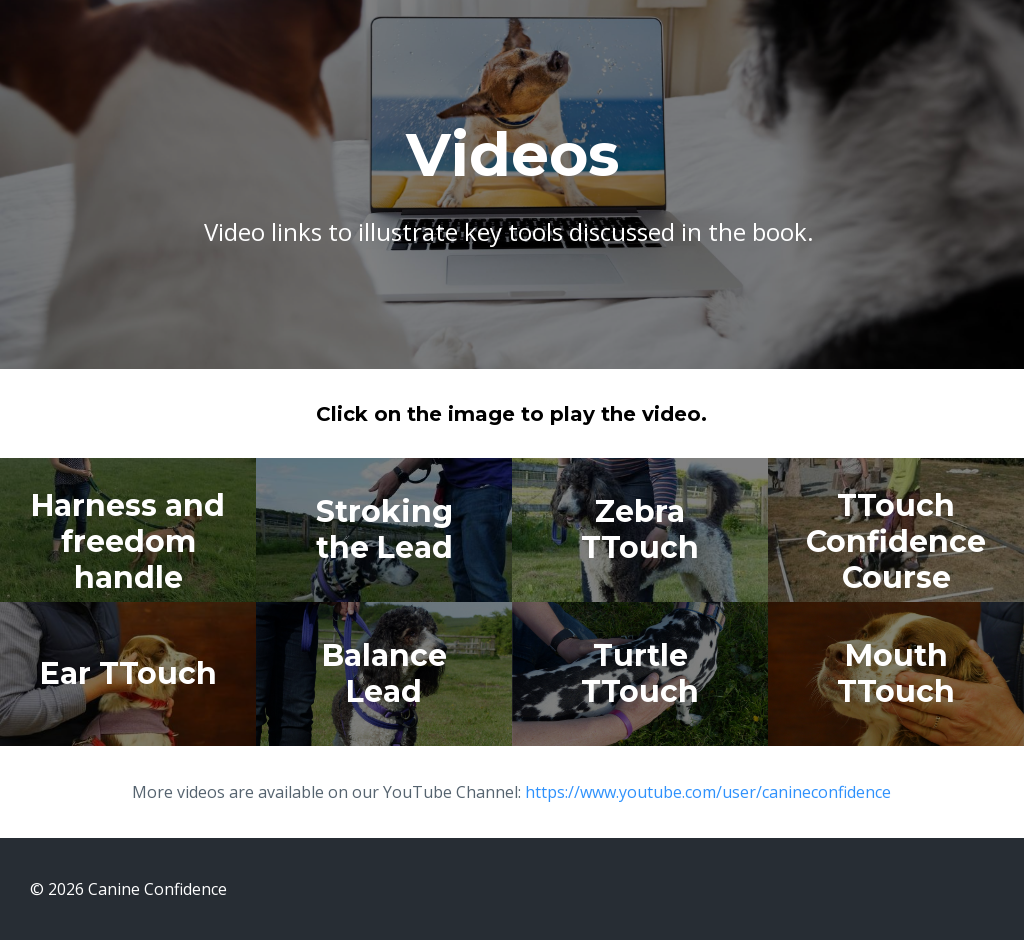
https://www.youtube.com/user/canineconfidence (708, 792)
